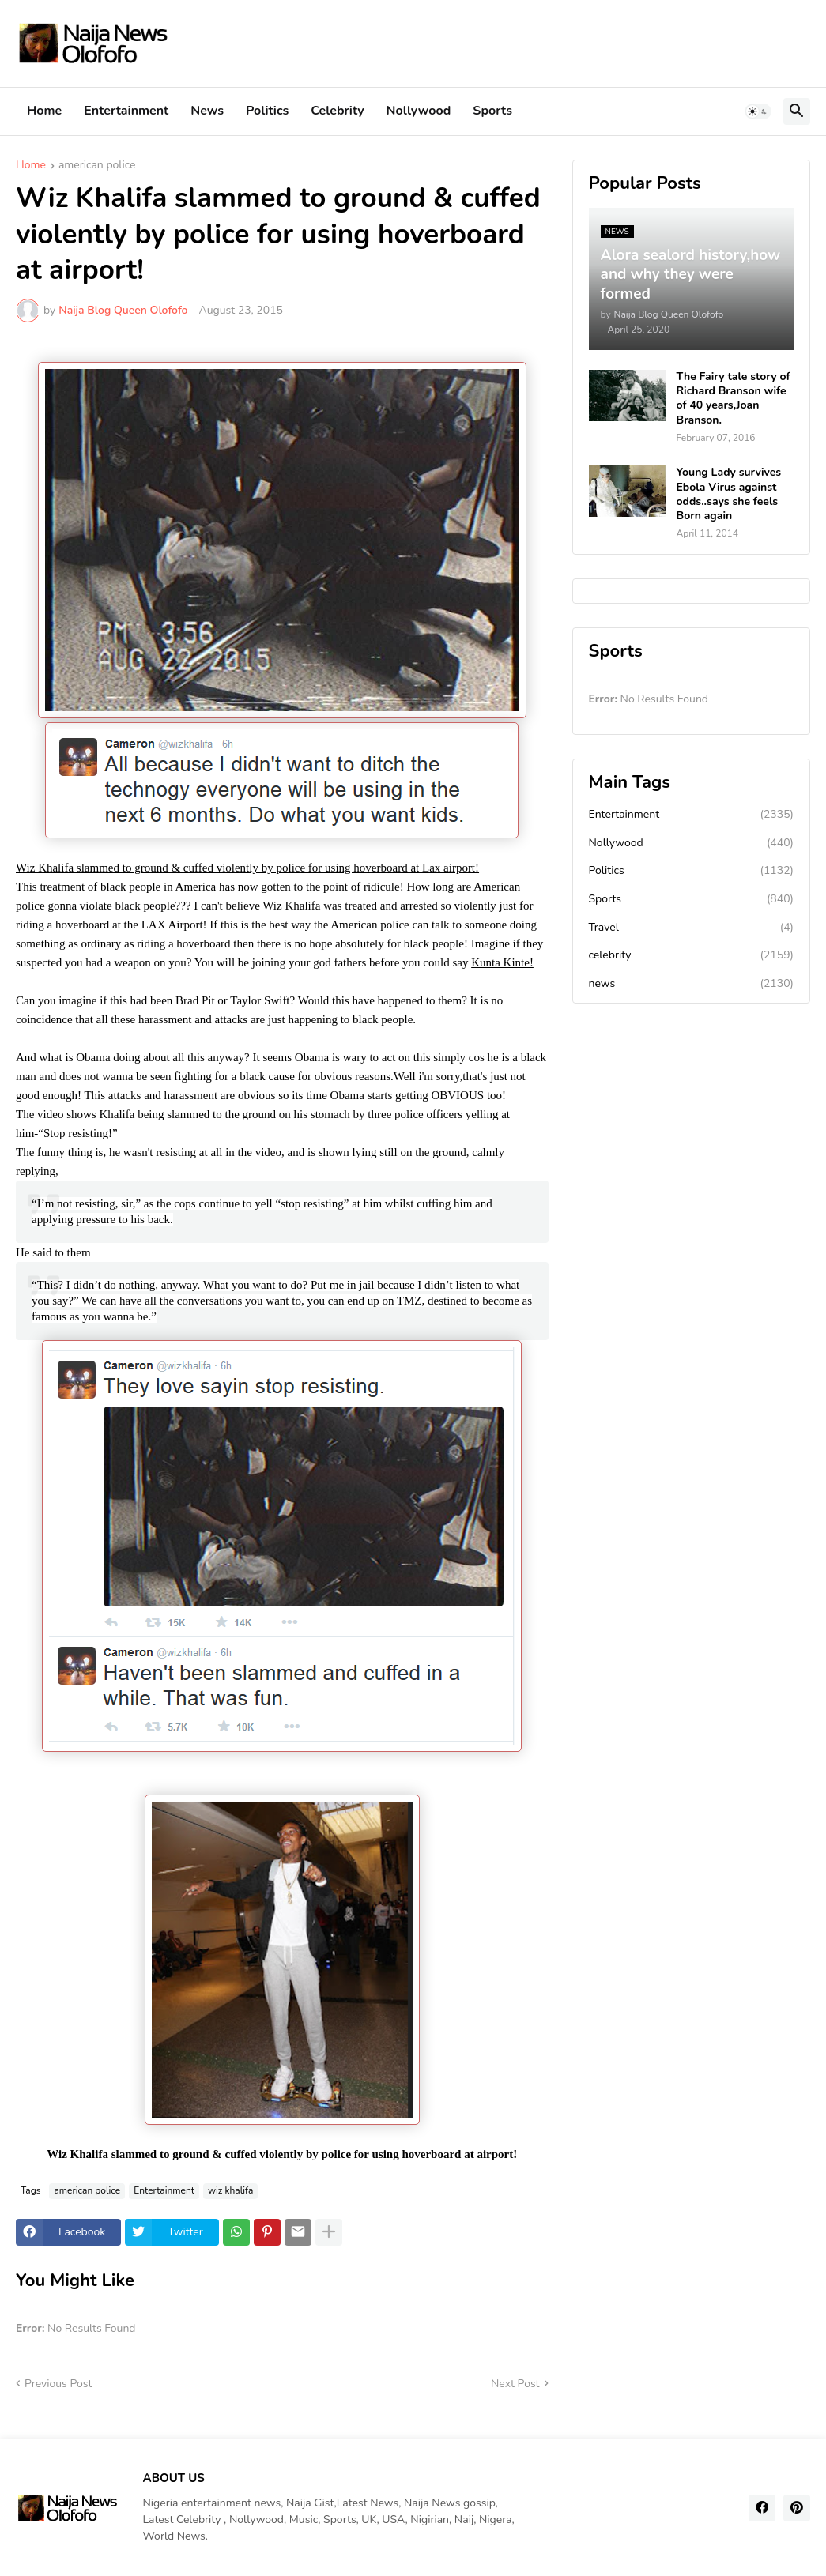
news (691, 984)
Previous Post (58, 2383)
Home (44, 110)
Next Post (515, 2383)
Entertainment (126, 110)
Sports (492, 110)
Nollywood (419, 110)
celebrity (691, 955)
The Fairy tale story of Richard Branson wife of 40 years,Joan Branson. (733, 398)
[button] (758, 111)
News (207, 110)
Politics (267, 110)
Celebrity (337, 110)
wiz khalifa (230, 2190)
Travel (691, 928)
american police (97, 166)
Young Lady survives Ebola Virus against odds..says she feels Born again (729, 494)
